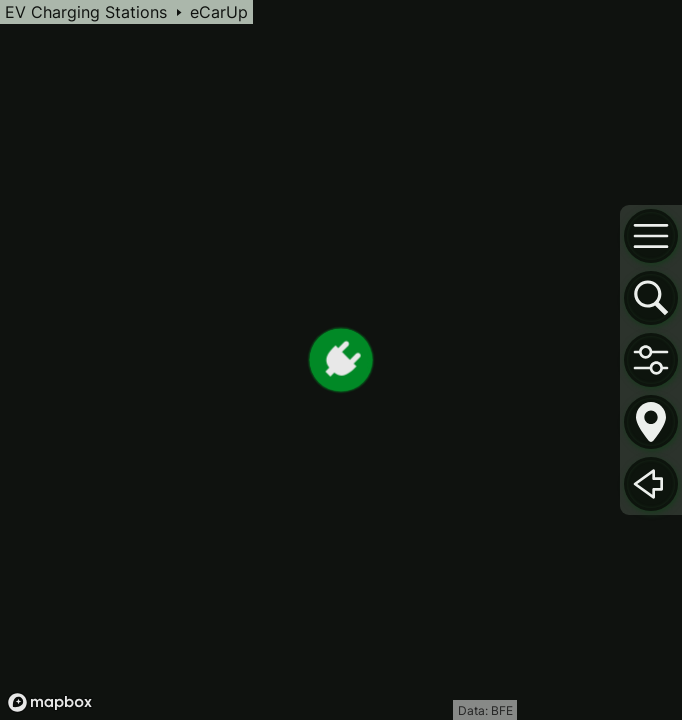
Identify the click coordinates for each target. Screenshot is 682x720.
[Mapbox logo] (50, 702)
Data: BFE (485, 710)
